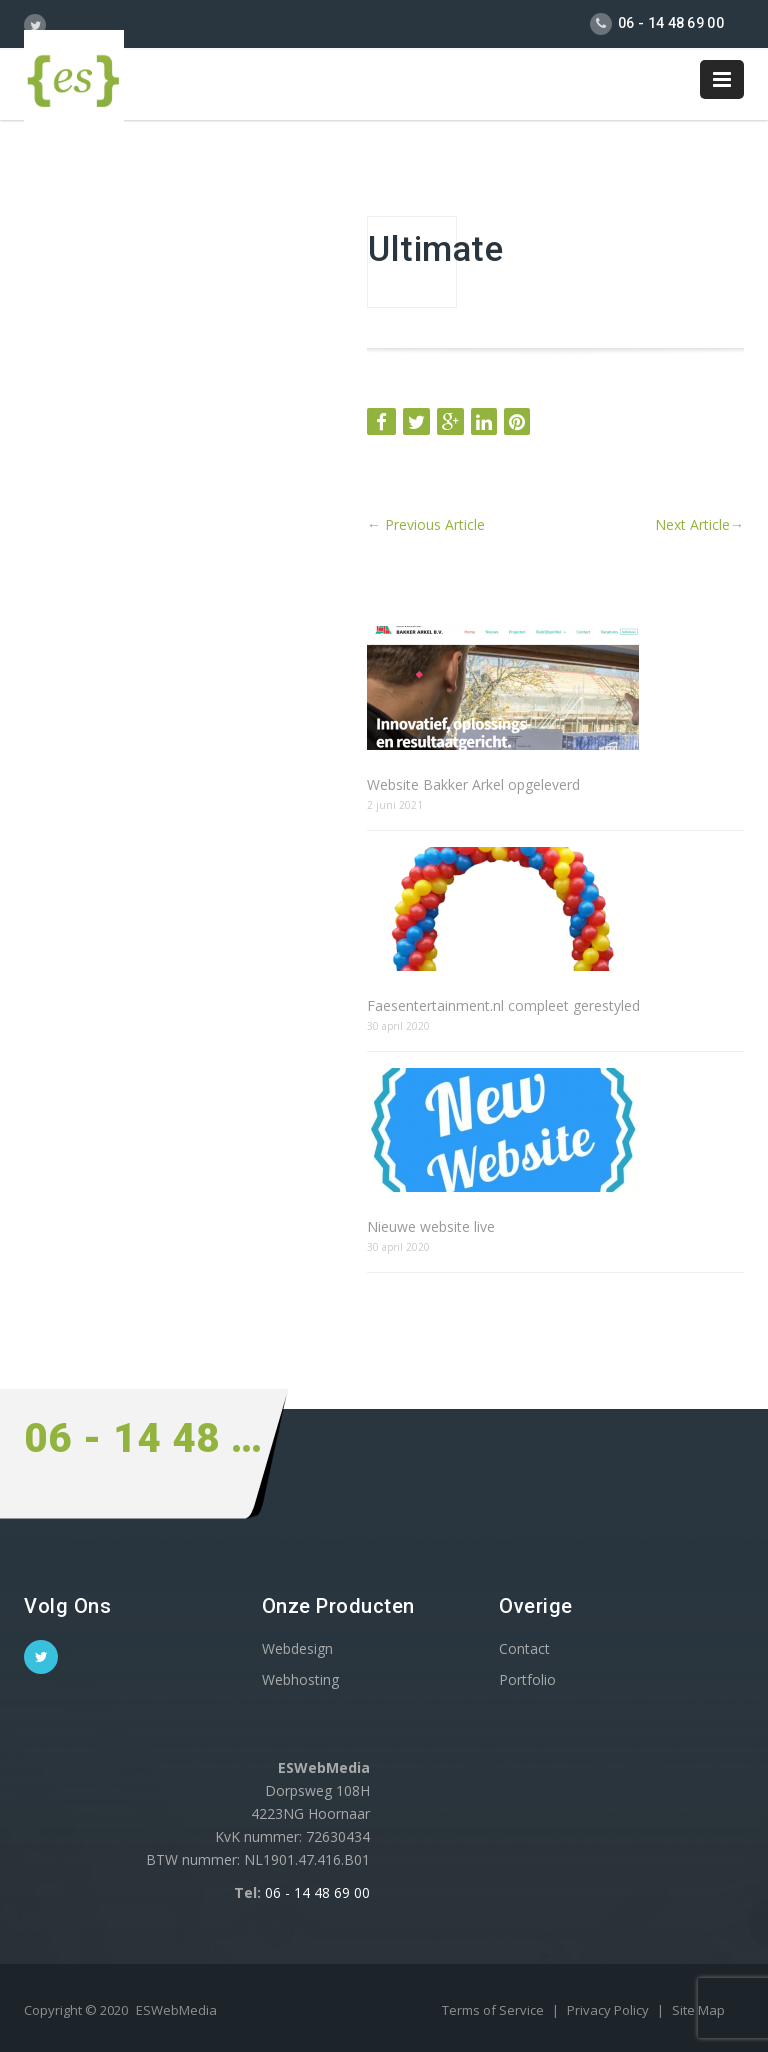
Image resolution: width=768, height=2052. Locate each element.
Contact (524, 1648)
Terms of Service (494, 2010)
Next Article (699, 524)
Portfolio (527, 1679)
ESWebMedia (176, 2010)
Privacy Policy (609, 2010)
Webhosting (300, 1679)
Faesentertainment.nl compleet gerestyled (503, 1005)
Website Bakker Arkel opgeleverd (473, 784)
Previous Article (426, 524)
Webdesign (297, 1648)
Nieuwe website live (431, 1226)
